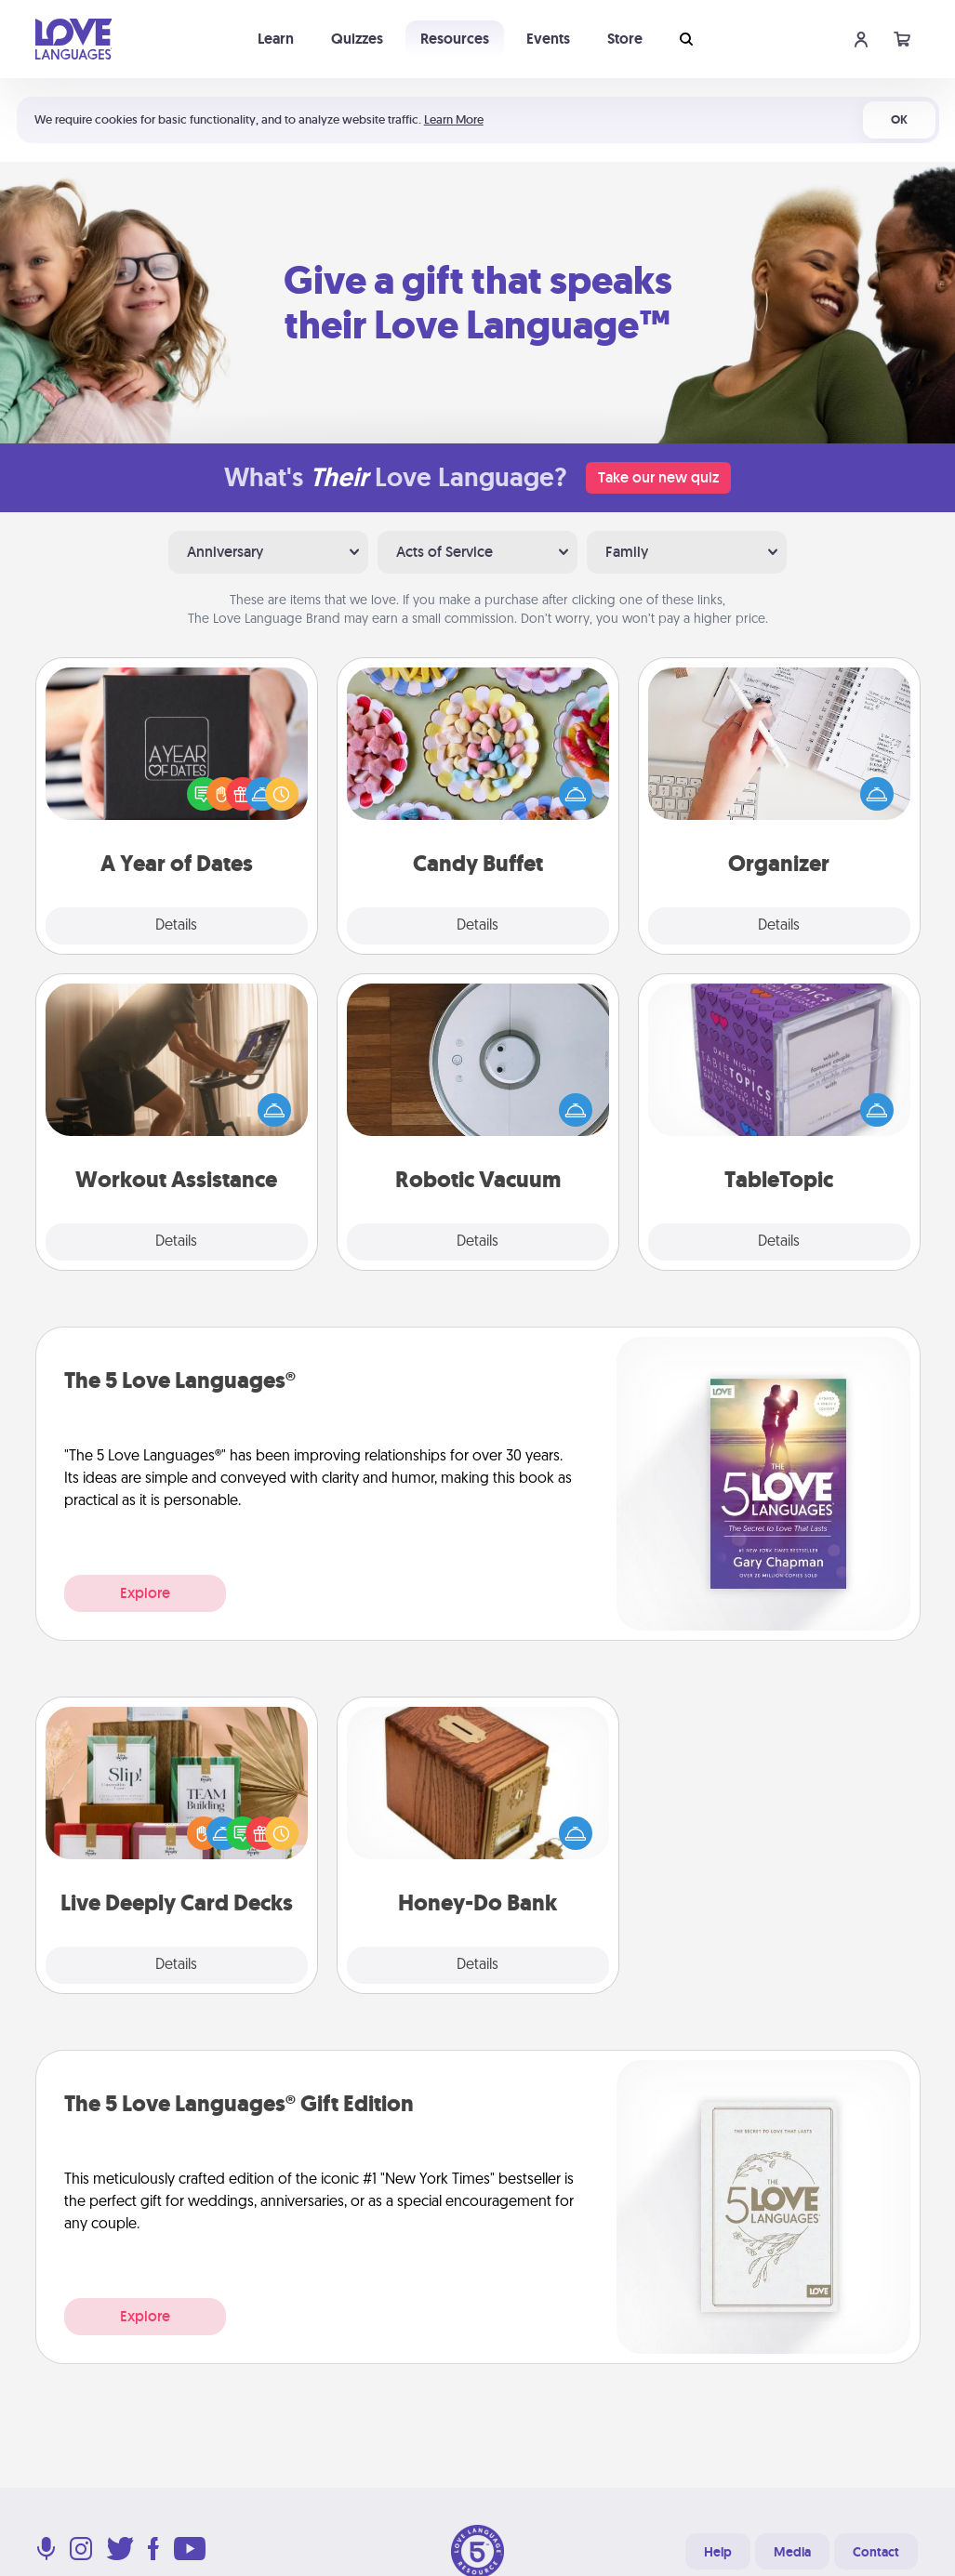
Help (718, 2551)
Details (176, 925)
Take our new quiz (658, 477)
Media (792, 2551)
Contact (876, 2551)
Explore (145, 1593)
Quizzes (357, 38)
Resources (454, 38)
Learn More (454, 119)
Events (548, 38)
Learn (276, 38)
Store (625, 38)
